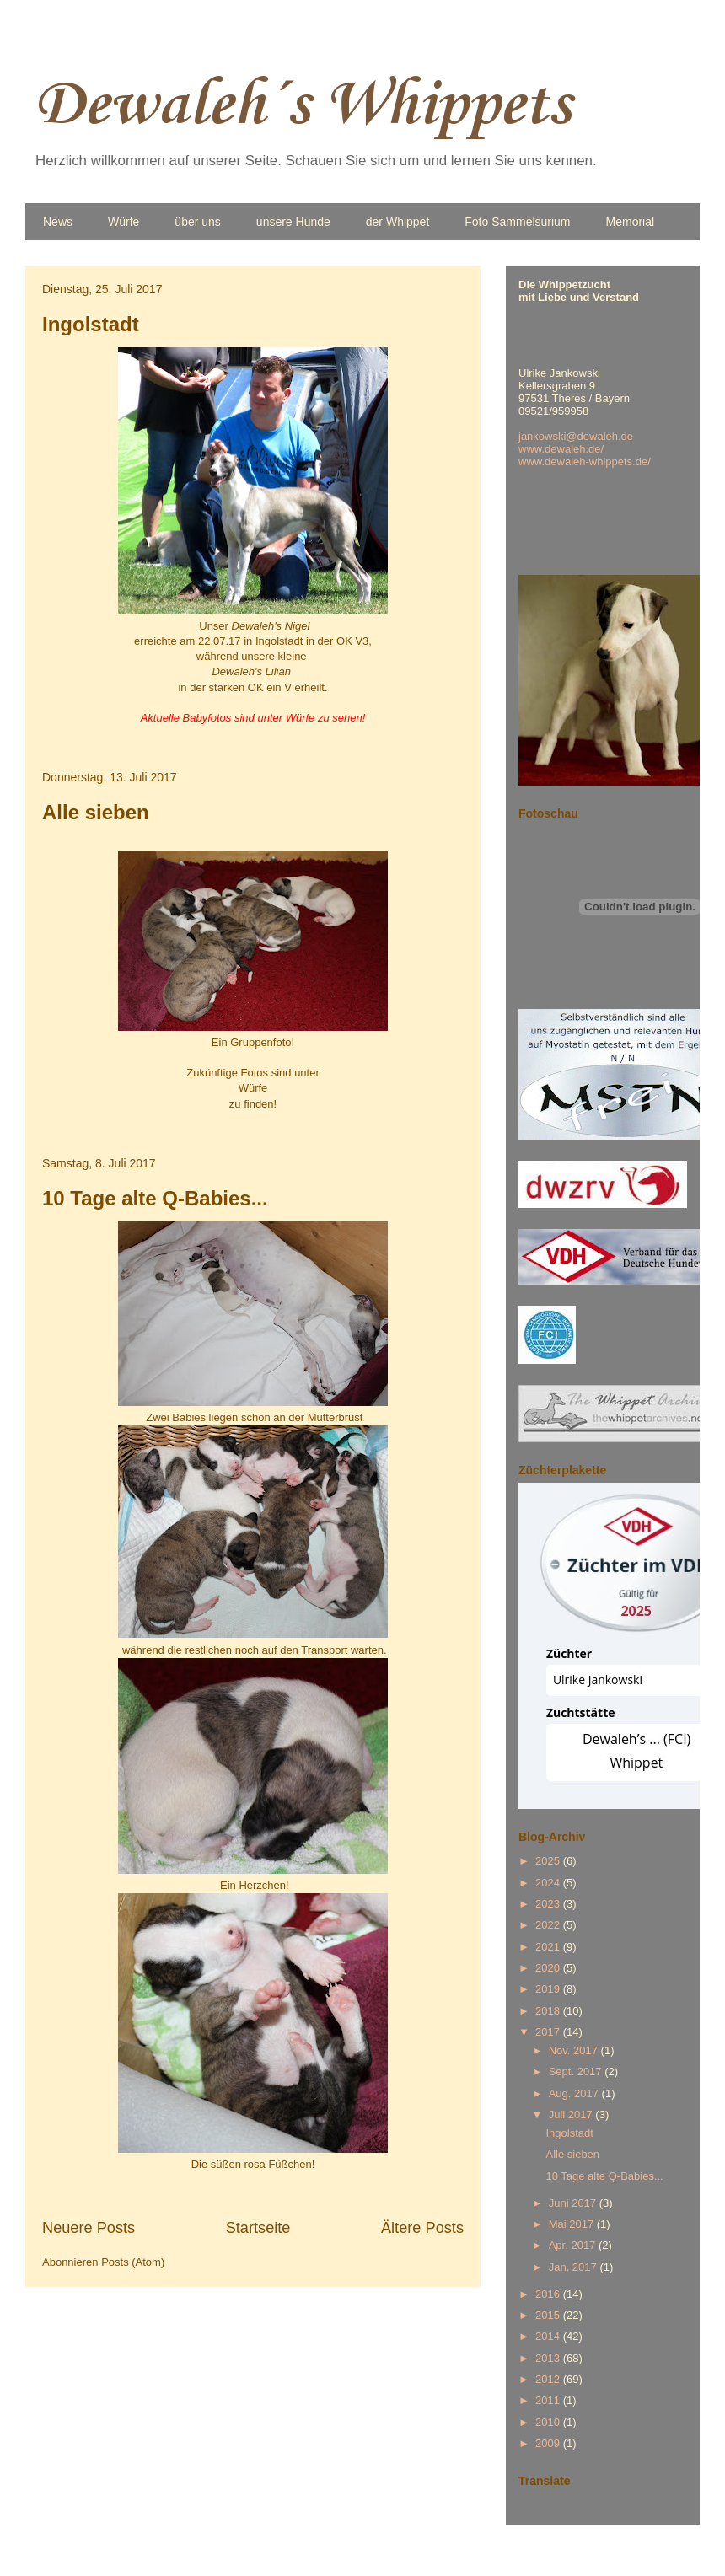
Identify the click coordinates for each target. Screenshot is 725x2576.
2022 (549, 1925)
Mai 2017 (573, 2224)
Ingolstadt (90, 324)
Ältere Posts (422, 2227)
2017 (549, 2032)
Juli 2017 (572, 2114)
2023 (549, 1903)
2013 (549, 2358)
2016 (549, 2294)
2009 (549, 2443)
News (57, 221)
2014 (549, 2336)
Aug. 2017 (575, 2093)
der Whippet (397, 221)
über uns (197, 221)
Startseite (258, 2227)
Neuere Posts (88, 2227)
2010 (549, 2422)
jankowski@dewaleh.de (575, 436)
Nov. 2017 (575, 2050)
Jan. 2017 (574, 2267)
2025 (549, 1860)
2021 (549, 1946)
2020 (549, 1968)
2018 (549, 2010)
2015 (549, 2315)
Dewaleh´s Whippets (302, 105)
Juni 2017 (574, 2203)
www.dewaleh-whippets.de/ (584, 461)
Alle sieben (95, 812)
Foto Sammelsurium (517, 221)
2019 (549, 1989)
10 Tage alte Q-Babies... (155, 1198)
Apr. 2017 (574, 2245)
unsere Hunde (293, 221)
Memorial (630, 221)
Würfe (123, 221)
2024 (549, 1882)
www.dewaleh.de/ (561, 449)
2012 (549, 2379)
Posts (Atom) (132, 2262)
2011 (549, 2400)
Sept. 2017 (577, 2071)
